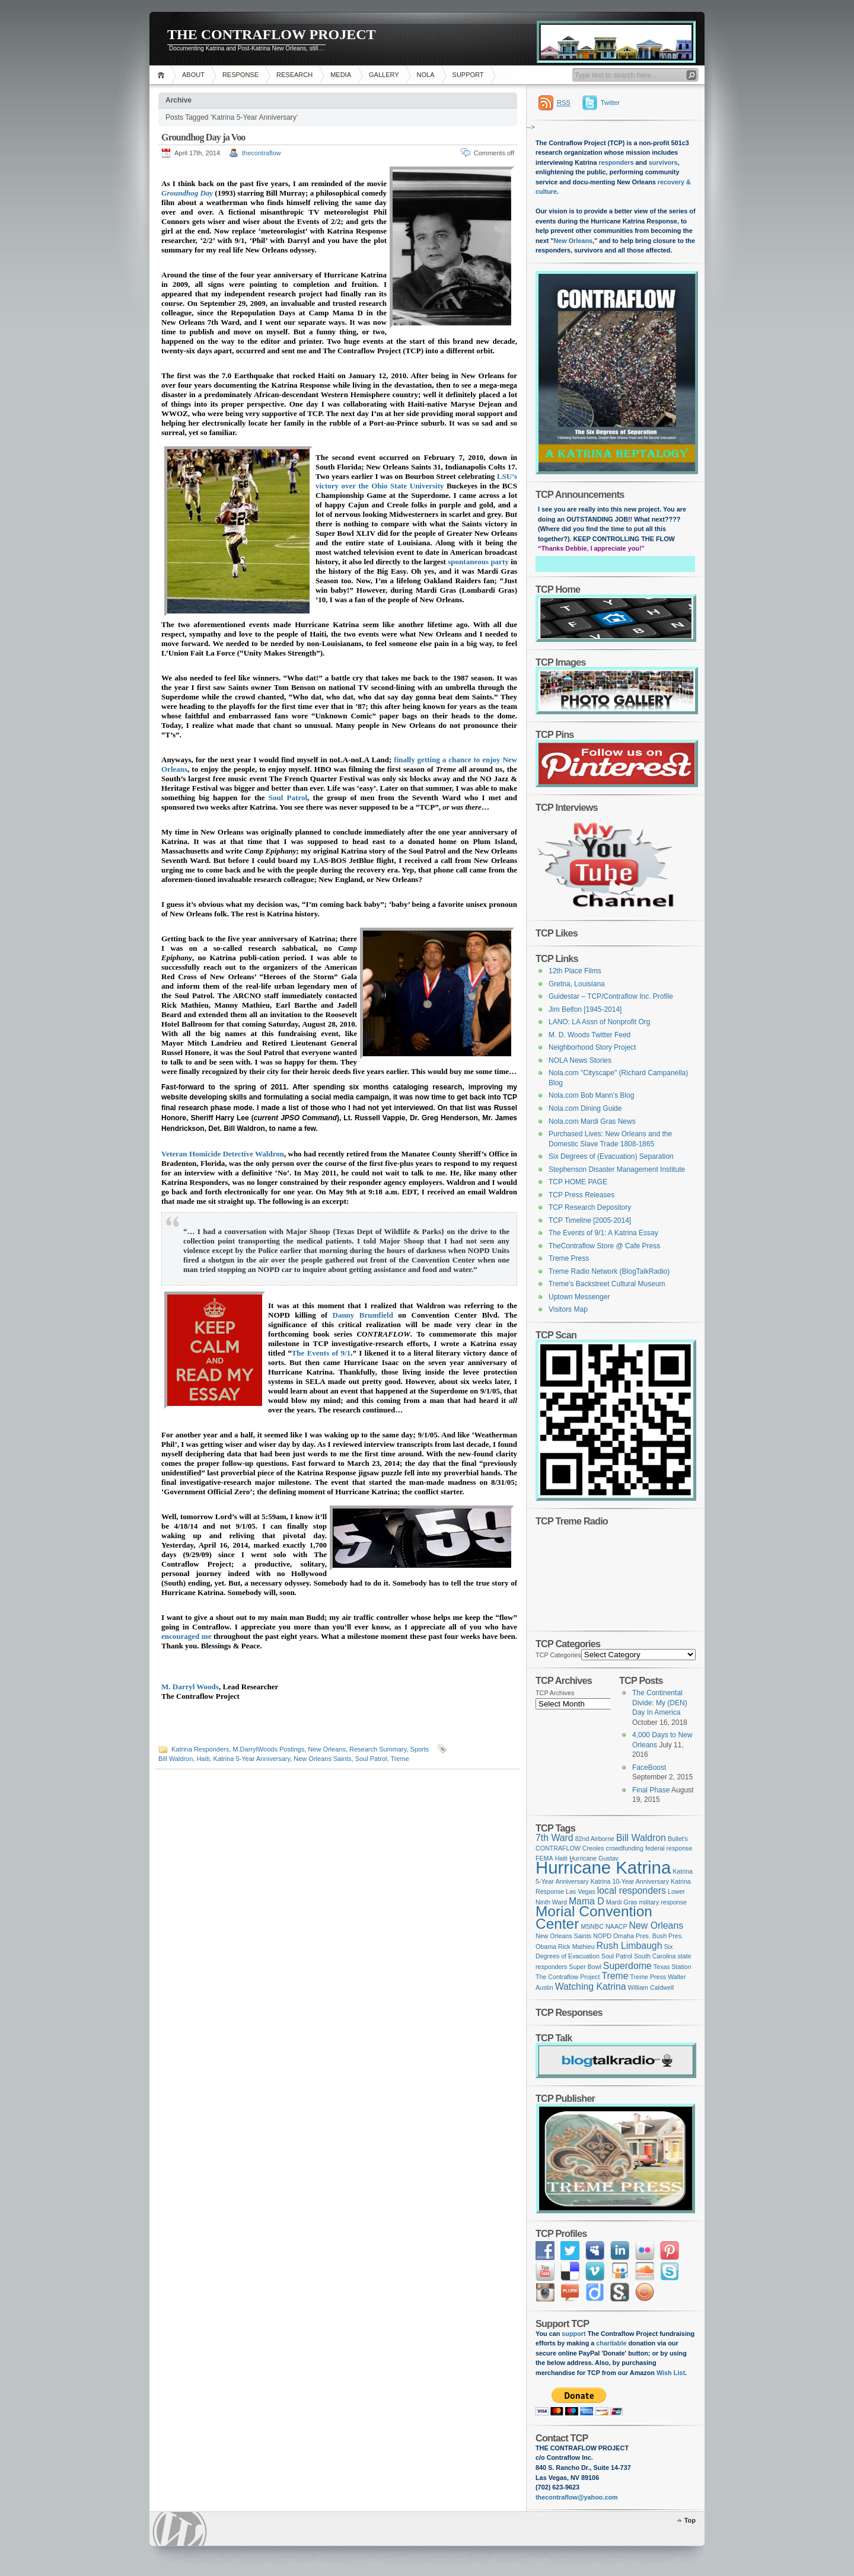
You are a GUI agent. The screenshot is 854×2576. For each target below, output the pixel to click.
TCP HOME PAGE (578, 1182)
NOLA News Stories (580, 1060)
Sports (419, 1749)
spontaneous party (478, 561)
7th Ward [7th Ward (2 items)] (554, 1838)
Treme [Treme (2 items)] (614, 1976)
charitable (612, 2343)
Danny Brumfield (363, 1315)
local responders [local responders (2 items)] (631, 1890)
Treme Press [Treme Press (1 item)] (648, 1976)
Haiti (202, 1758)
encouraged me (186, 1636)
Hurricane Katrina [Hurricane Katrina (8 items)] (603, 1867)
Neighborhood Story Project (592, 1047)
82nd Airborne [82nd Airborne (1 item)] (594, 1838)
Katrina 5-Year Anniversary (252, 1758)
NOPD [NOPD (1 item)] (602, 1935)
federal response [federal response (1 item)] (668, 1848)
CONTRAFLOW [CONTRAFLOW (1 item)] (558, 1848)
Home (162, 75)
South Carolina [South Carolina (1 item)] (655, 1956)
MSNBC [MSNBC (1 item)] (592, 1926)
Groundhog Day (187, 192)
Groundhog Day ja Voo (203, 137)
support (572, 2333)
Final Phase (651, 1790)
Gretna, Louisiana (577, 984)
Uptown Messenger (579, 1297)
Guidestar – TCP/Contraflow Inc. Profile (611, 996)
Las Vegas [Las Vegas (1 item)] (580, 1891)
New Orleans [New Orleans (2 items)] (656, 1925)
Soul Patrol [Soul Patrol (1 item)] (616, 1956)
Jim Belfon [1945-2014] (585, 1009)
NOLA (426, 74)
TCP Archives (555, 1692)
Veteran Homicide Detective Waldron (222, 1153)
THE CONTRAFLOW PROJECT (271, 34)
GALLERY (384, 74)
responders (616, 162)
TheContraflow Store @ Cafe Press (604, 1246)
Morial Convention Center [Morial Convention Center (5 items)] (594, 1917)
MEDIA (340, 74)
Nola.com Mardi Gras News (592, 1121)
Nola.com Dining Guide (585, 1108)
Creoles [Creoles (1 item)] (593, 1848)
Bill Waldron (175, 1758)
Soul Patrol (288, 797)
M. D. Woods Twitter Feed (589, 1035)
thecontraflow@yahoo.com (577, 2497)
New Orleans (327, 1749)
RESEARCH (294, 74)
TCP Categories (558, 1654)
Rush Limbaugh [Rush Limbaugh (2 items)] (629, 1946)
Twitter (610, 102)
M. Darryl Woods (190, 1686)
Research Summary (377, 1749)
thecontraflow (261, 152)
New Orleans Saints (322, 1758)
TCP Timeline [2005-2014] (590, 1220)
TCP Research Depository (590, 1207)
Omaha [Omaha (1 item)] (623, 1935)
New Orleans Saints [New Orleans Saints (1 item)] (563, 1935)
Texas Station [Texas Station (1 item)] (673, 1966)
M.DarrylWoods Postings (268, 1749)
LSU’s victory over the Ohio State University (416, 481)
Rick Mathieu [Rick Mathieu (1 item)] (576, 1946)
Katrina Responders (200, 1749)
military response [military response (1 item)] (663, 1902)
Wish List (671, 2372)
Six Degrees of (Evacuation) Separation (611, 1156)
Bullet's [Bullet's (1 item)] (678, 1838)
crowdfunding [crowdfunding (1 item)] (624, 1848)
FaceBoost (649, 1767)
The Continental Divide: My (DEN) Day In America (659, 1703)
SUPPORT (468, 74)
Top (690, 2520)
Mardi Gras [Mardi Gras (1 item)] (622, 1902)
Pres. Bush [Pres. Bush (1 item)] (651, 1935)
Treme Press (569, 1258)
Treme (399, 1758)
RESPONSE (240, 74)
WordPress (179, 2529)
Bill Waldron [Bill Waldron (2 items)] (641, 1838)
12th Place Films (575, 971)
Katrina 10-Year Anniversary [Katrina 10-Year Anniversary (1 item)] (630, 1881)
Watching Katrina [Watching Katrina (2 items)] (590, 1986)
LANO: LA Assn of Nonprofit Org (599, 1022)
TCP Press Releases (581, 1195)
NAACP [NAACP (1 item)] (616, 1926)
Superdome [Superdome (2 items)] (627, 1966)
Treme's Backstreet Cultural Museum (607, 1284)
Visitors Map (568, 1309)
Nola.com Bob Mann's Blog (591, 1095)
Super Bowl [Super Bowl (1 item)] (585, 1966)
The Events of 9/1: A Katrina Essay (603, 1233)
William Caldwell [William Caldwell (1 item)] (651, 1987)
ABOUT (193, 74)
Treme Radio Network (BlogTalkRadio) (609, 1271)
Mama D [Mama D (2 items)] (586, 1901)
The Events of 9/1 (321, 1352)
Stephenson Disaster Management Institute (617, 1169)
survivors (663, 162)
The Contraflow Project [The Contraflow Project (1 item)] (568, 1976)
